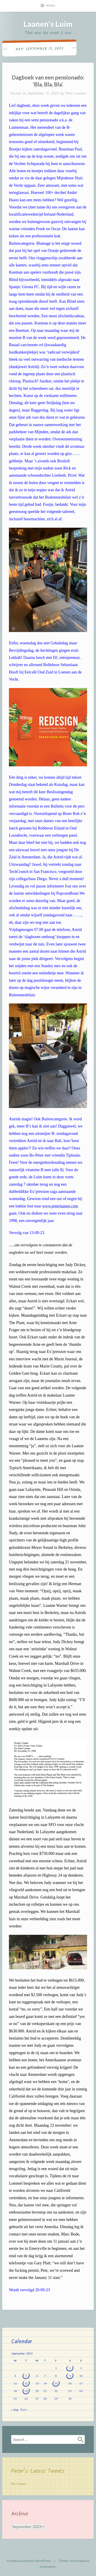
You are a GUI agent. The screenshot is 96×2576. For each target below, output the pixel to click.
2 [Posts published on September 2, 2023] (70, 2368)
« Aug (14, 2409)
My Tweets (18, 2484)
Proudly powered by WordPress (29, 2561)
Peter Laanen (75, 93)
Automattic (48, 2566)
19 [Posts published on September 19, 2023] (26, 2391)
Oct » (23, 2409)
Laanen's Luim (48, 23)
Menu (50, 5)
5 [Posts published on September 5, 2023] (26, 2375)
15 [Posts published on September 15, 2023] (56, 2383)
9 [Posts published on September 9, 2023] (70, 2375)
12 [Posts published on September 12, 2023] (26, 2383)
